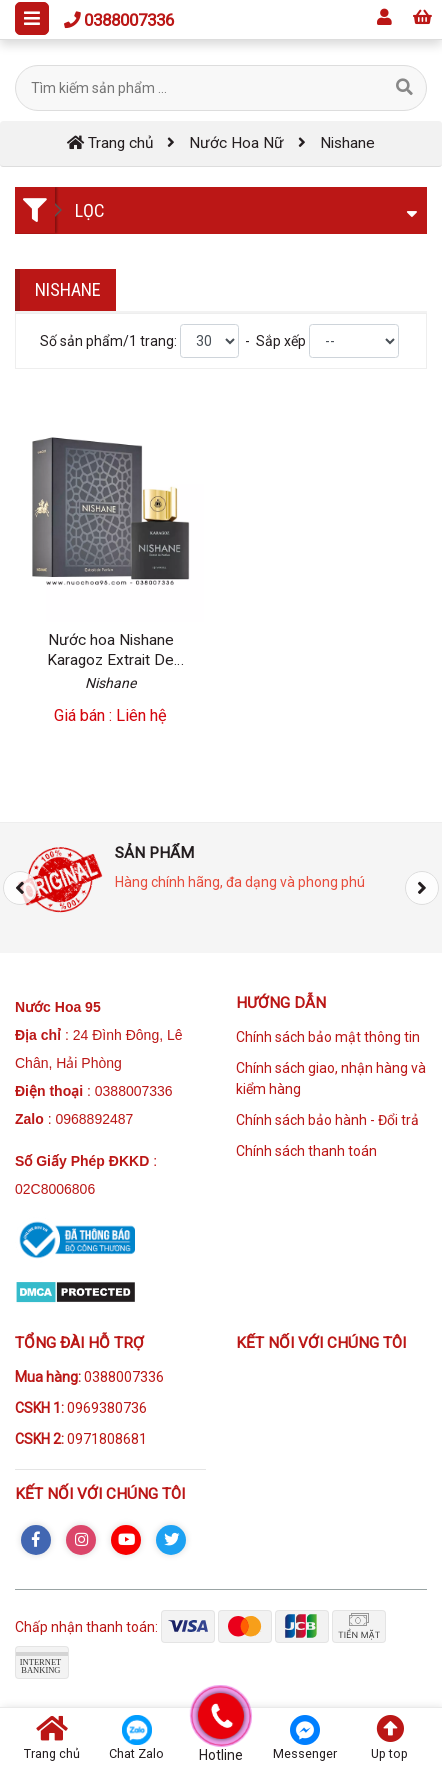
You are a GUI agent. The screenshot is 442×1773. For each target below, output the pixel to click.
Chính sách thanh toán (306, 1151)
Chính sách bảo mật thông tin (328, 1037)
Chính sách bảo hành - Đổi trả (327, 1120)
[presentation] (20, 888)
